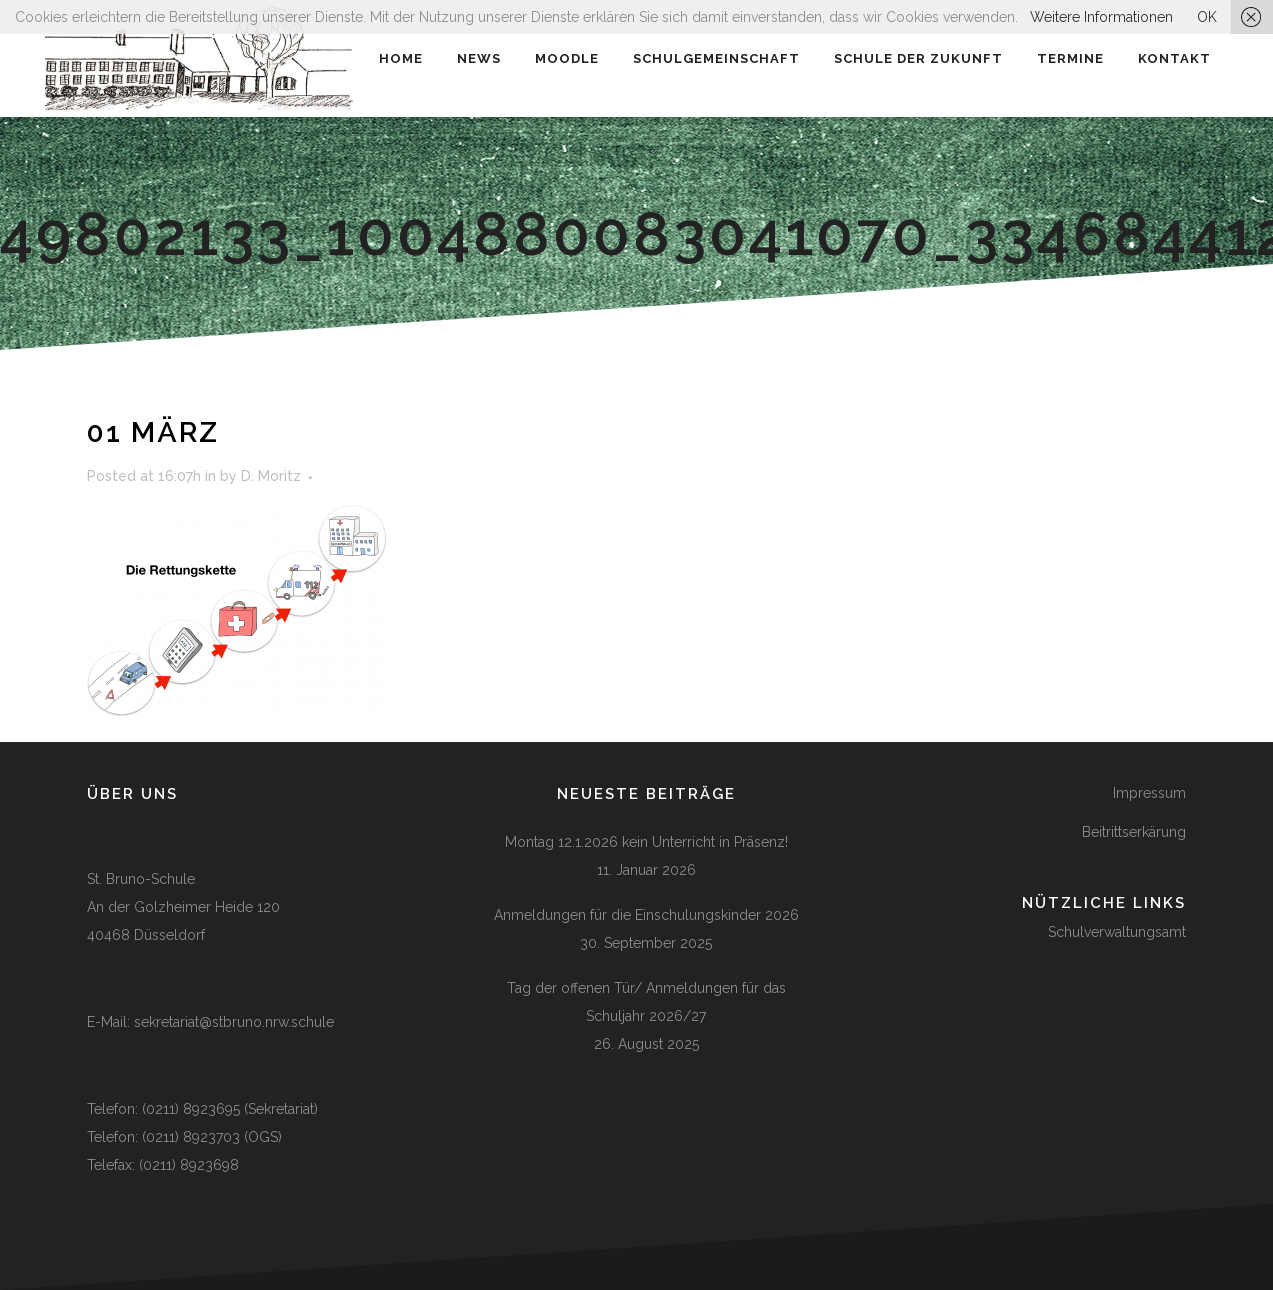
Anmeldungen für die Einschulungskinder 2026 (646, 915)
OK (1207, 17)
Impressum (1149, 793)
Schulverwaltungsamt (1117, 932)
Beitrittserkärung (1134, 832)
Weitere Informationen (1101, 17)
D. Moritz (271, 476)
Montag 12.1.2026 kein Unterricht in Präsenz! (646, 842)
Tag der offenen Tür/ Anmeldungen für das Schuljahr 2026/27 (646, 1002)
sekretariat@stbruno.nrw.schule (234, 1022)
